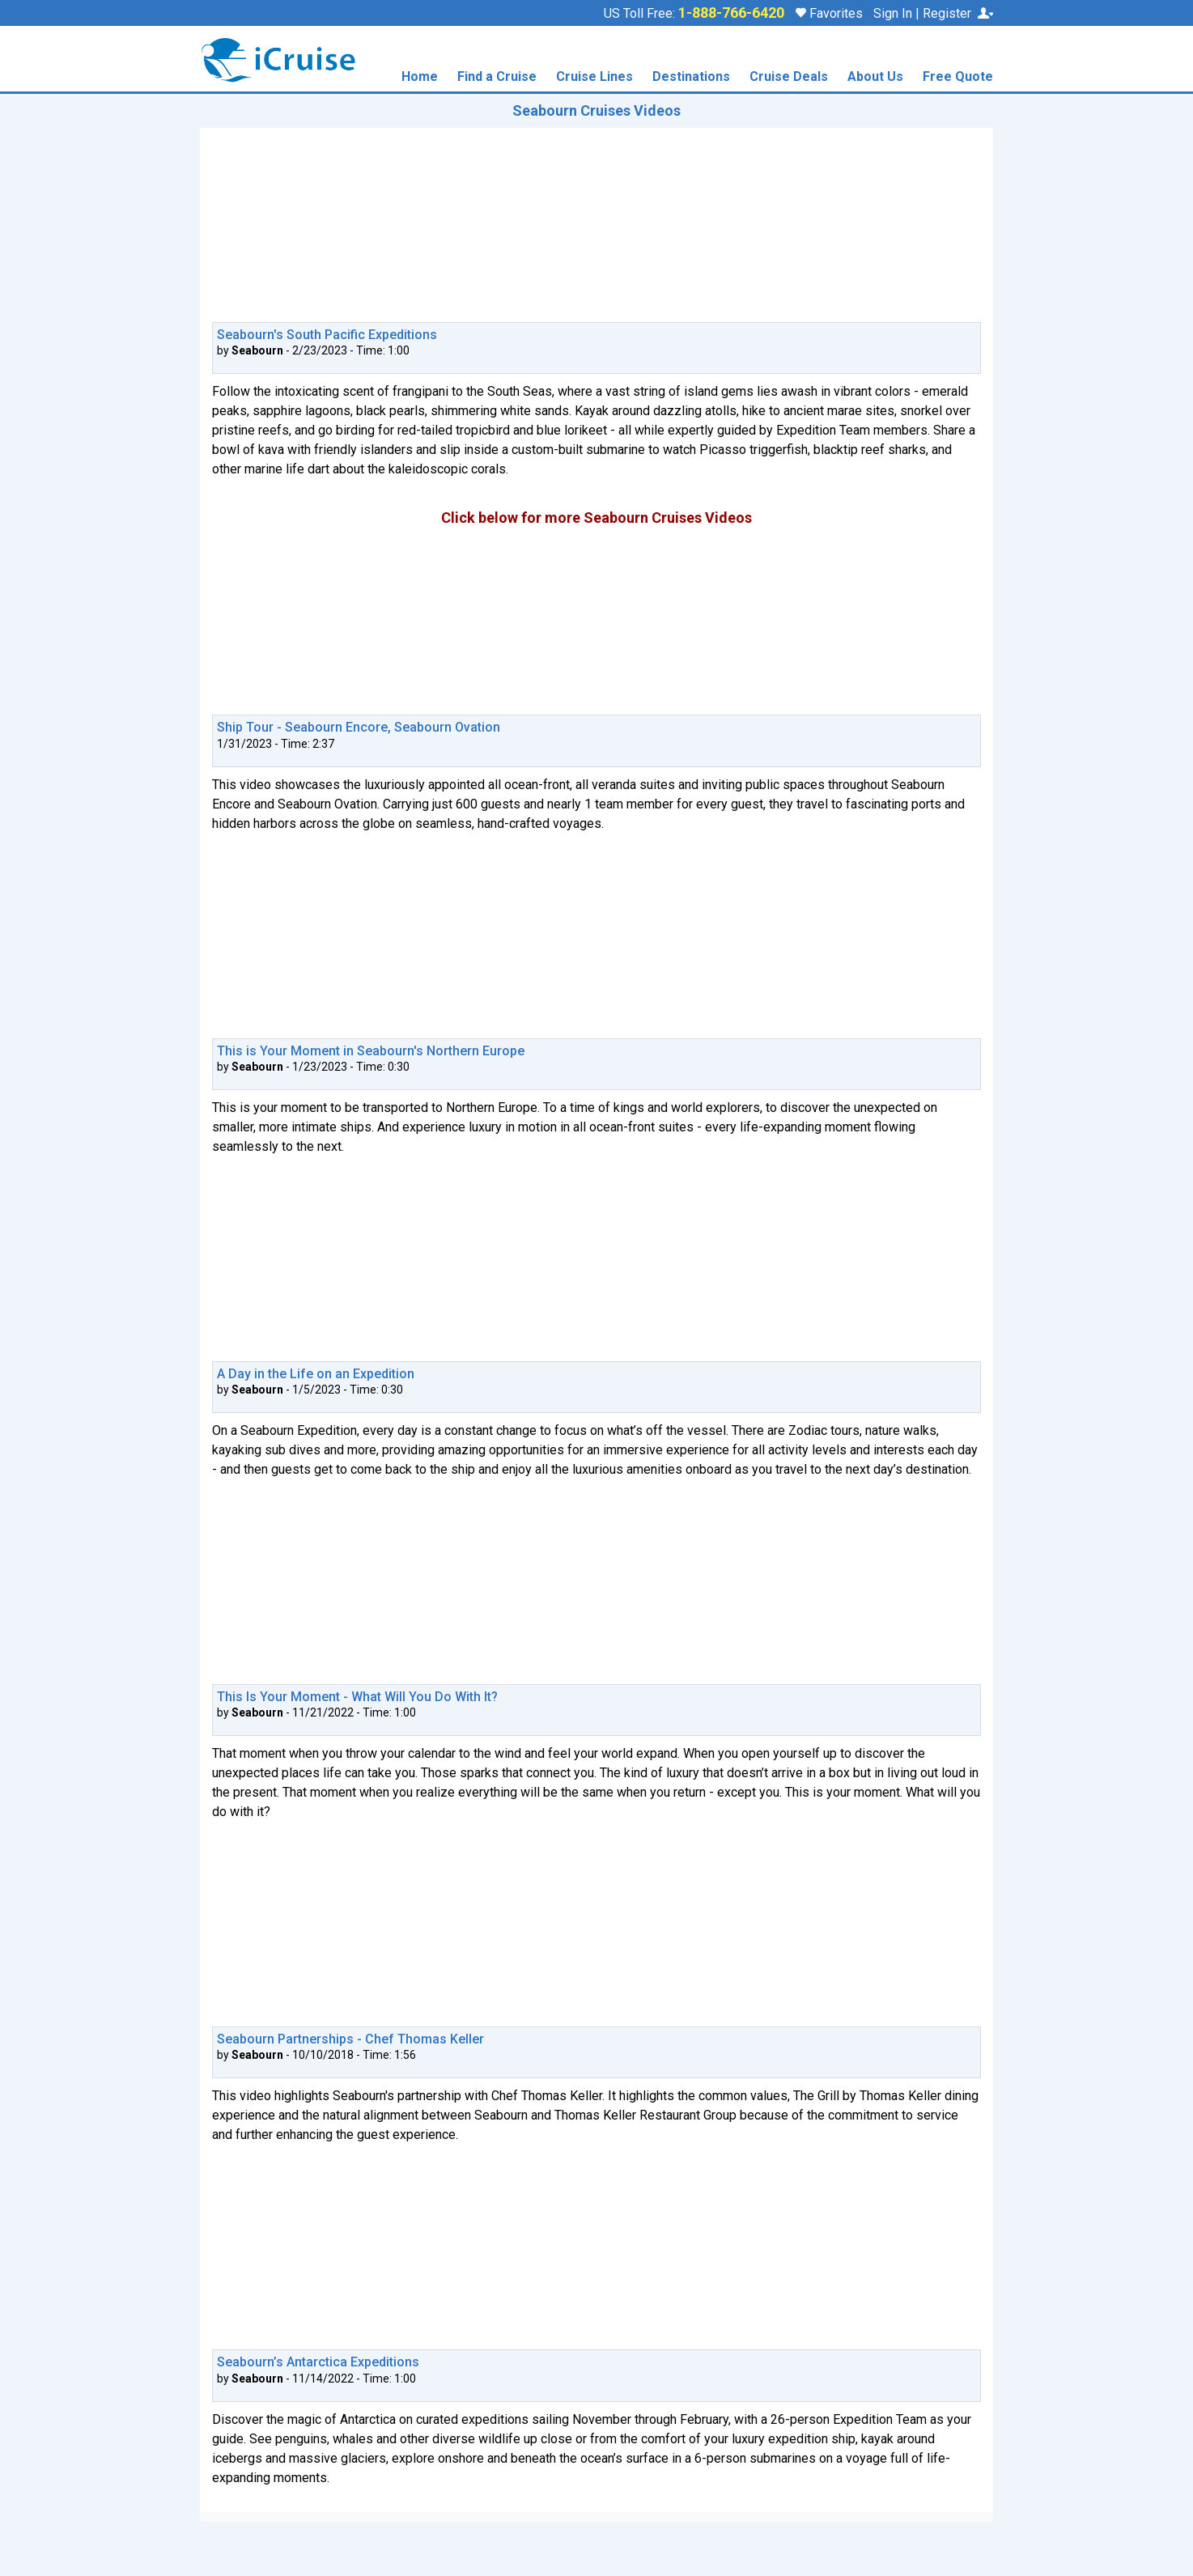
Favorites (829, 13)
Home (419, 77)
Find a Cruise (497, 77)
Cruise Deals (788, 77)
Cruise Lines (594, 77)
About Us (875, 77)
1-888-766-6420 (731, 13)
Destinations (691, 77)
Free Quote (958, 77)
